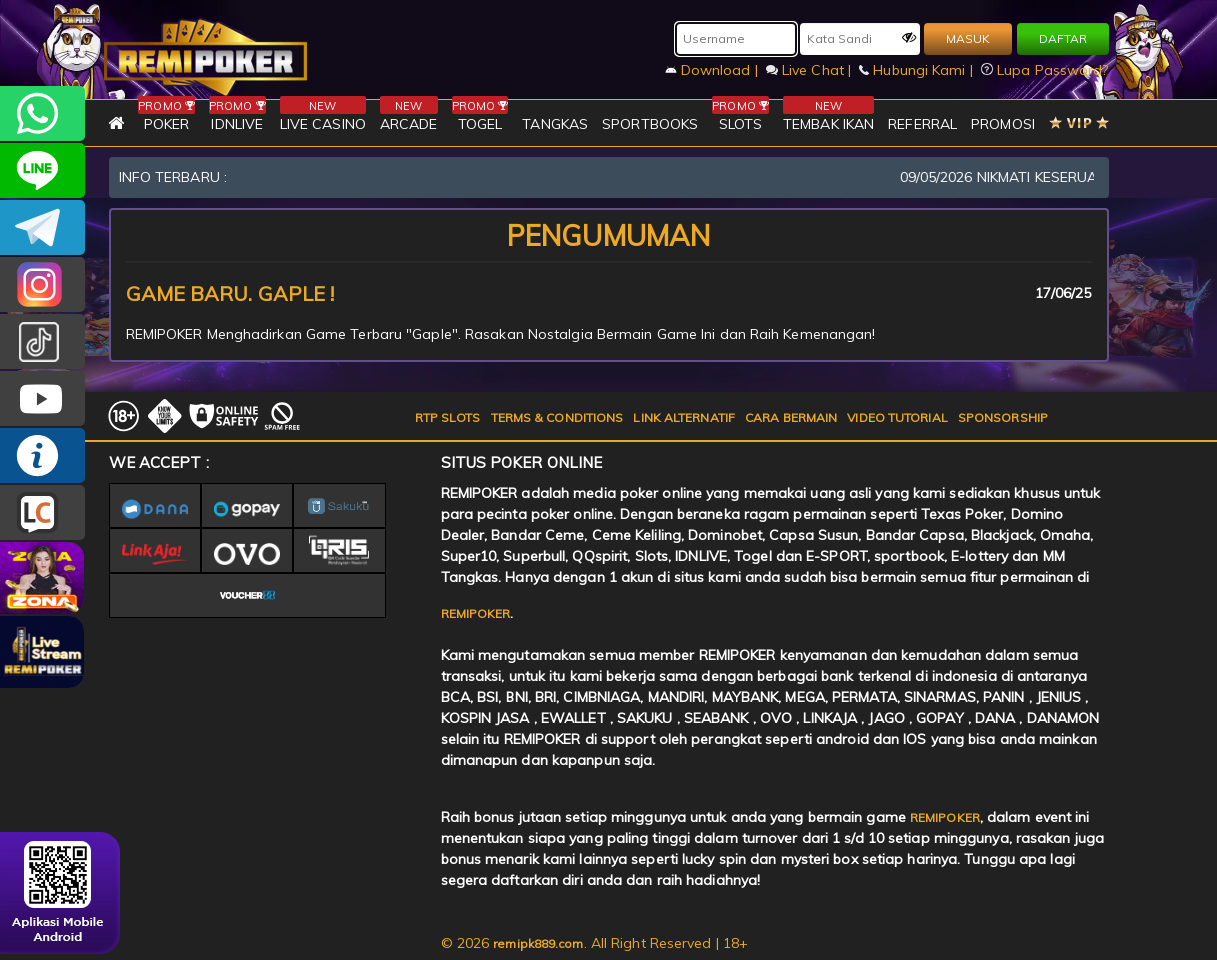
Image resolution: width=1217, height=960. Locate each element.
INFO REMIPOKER (42, 455)
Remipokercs (42, 227)
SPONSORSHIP (1003, 417)
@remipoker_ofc (42, 341)
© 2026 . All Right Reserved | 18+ (595, 943)
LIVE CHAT (42, 512)
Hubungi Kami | (918, 70)
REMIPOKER (476, 613)
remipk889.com (538, 943)
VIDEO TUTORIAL (897, 417)
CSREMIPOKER (42, 284)
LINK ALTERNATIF (684, 417)
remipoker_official (42, 170)
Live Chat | (810, 70)
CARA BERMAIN (791, 417)
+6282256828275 (42, 113)
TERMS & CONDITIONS (557, 417)
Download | (713, 70)
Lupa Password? (1045, 70)
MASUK (968, 38)
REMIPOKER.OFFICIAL (42, 398)
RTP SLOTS (448, 417)
